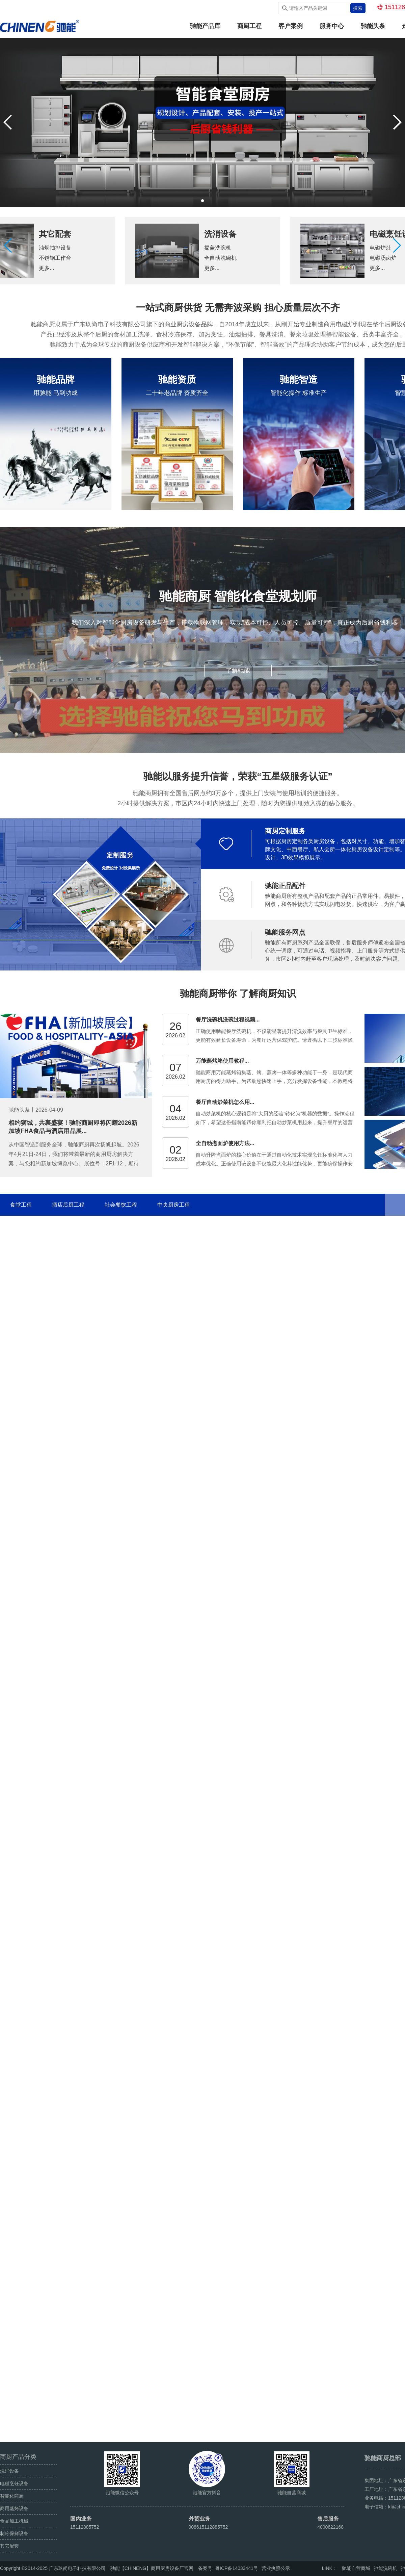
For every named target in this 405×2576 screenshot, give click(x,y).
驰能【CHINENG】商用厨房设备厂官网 (152, 2568)
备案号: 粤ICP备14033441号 (228, 2568)
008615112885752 (208, 2527)
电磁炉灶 (380, 248)
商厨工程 (249, 26)
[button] (397, 245)
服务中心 (332, 26)
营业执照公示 (276, 2568)
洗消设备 (220, 233)
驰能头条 (373, 26)
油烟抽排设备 (55, 248)
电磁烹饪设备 (14, 2483)
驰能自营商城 (356, 2568)
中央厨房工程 (173, 1205)
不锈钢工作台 (55, 258)
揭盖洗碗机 (217, 248)
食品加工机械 (14, 2521)
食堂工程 (21, 1205)
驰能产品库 (205, 26)
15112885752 (84, 2527)
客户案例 (290, 26)
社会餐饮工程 (121, 1205)
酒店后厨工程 (68, 1205)
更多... (46, 268)
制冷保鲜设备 (14, 2533)
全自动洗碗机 (220, 258)
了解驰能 (238, 670)
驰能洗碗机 (385, 2568)
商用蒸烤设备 (14, 2508)
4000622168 (330, 2527)
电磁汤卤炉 (383, 258)
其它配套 (55, 233)
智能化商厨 (12, 2496)
